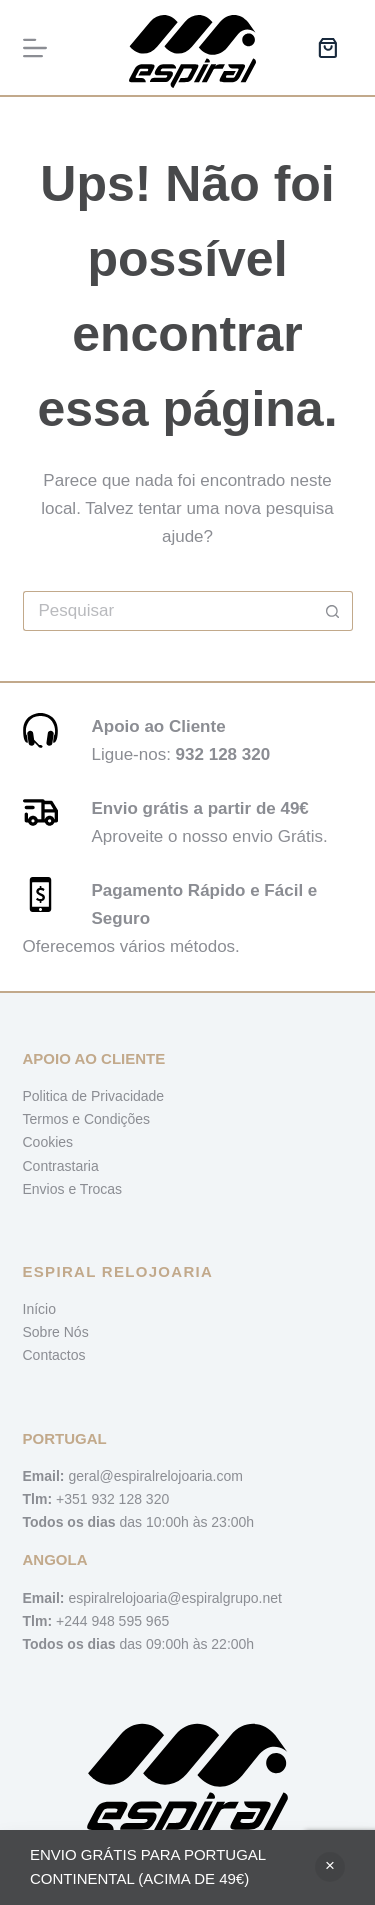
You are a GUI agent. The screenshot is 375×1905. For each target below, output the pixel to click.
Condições (117, 1119)
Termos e (53, 1119)
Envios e (51, 1189)
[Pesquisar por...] (168, 611)
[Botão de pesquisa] (333, 611)
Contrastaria (61, 1166)
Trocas (101, 1189)
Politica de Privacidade (94, 1096)
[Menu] (35, 48)
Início (39, 1309)
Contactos (54, 1355)
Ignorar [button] (330, 1867)
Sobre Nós (56, 1332)
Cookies (48, 1142)
